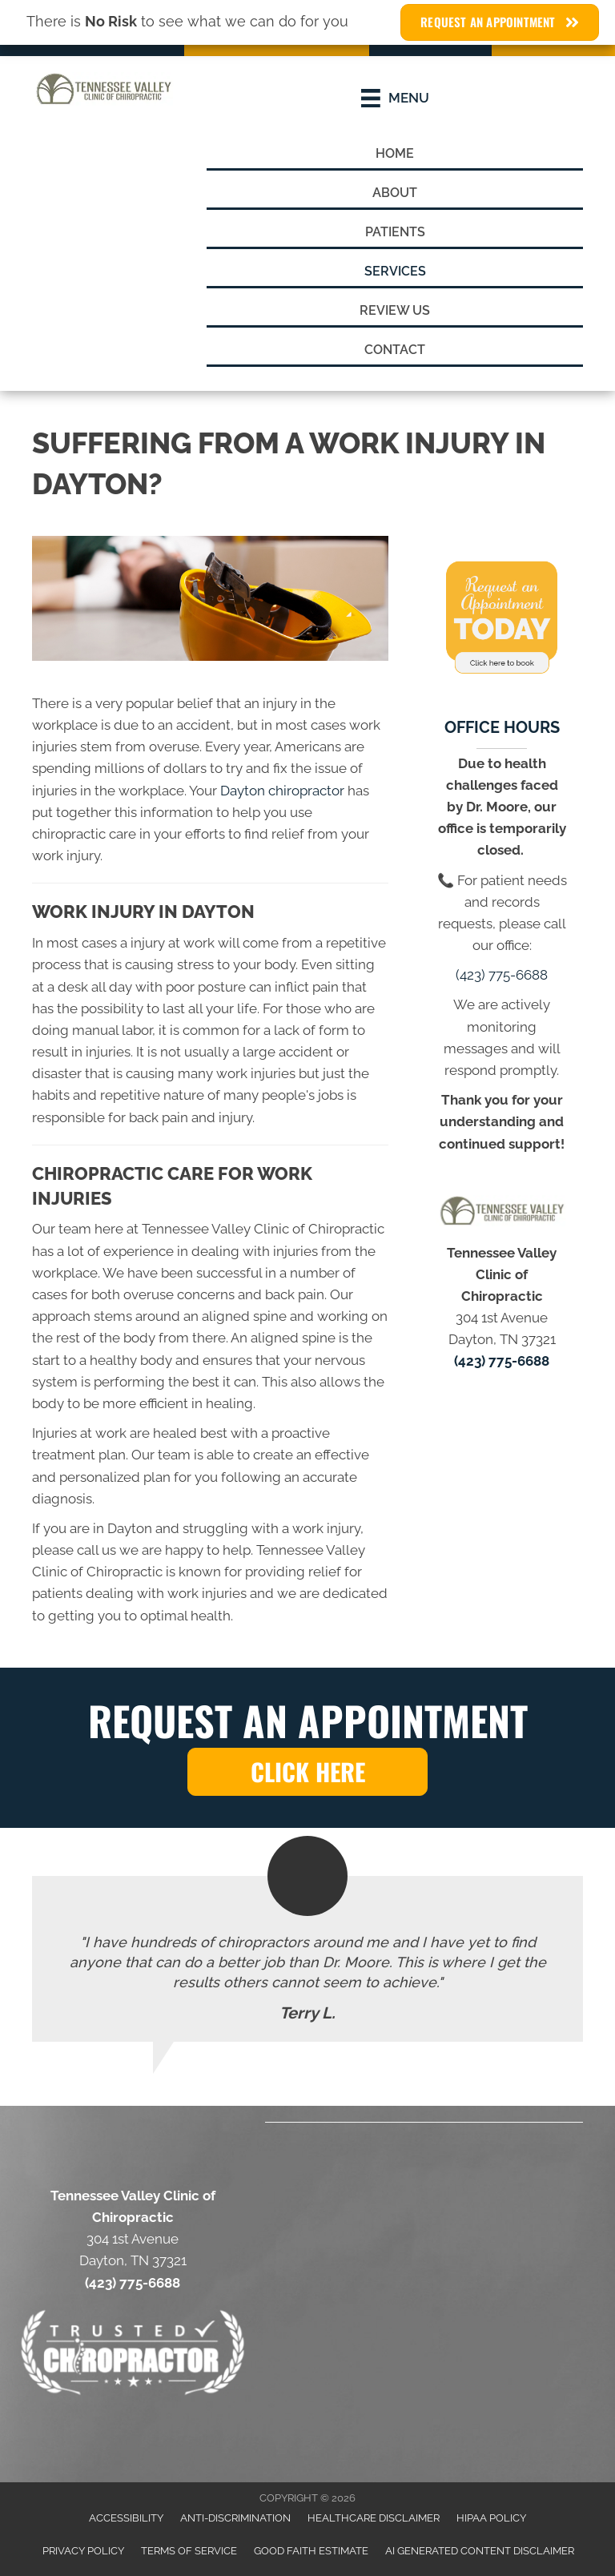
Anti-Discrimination (235, 2518)
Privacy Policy (83, 2551)
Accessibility (126, 2518)
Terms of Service (189, 2551)
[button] (307, 1772)
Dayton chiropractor (282, 791)
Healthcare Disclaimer (374, 2518)
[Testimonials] (307, 1959)
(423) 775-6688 (502, 975)
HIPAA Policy (491, 2518)
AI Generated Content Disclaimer (479, 2551)
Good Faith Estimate (311, 2551)
